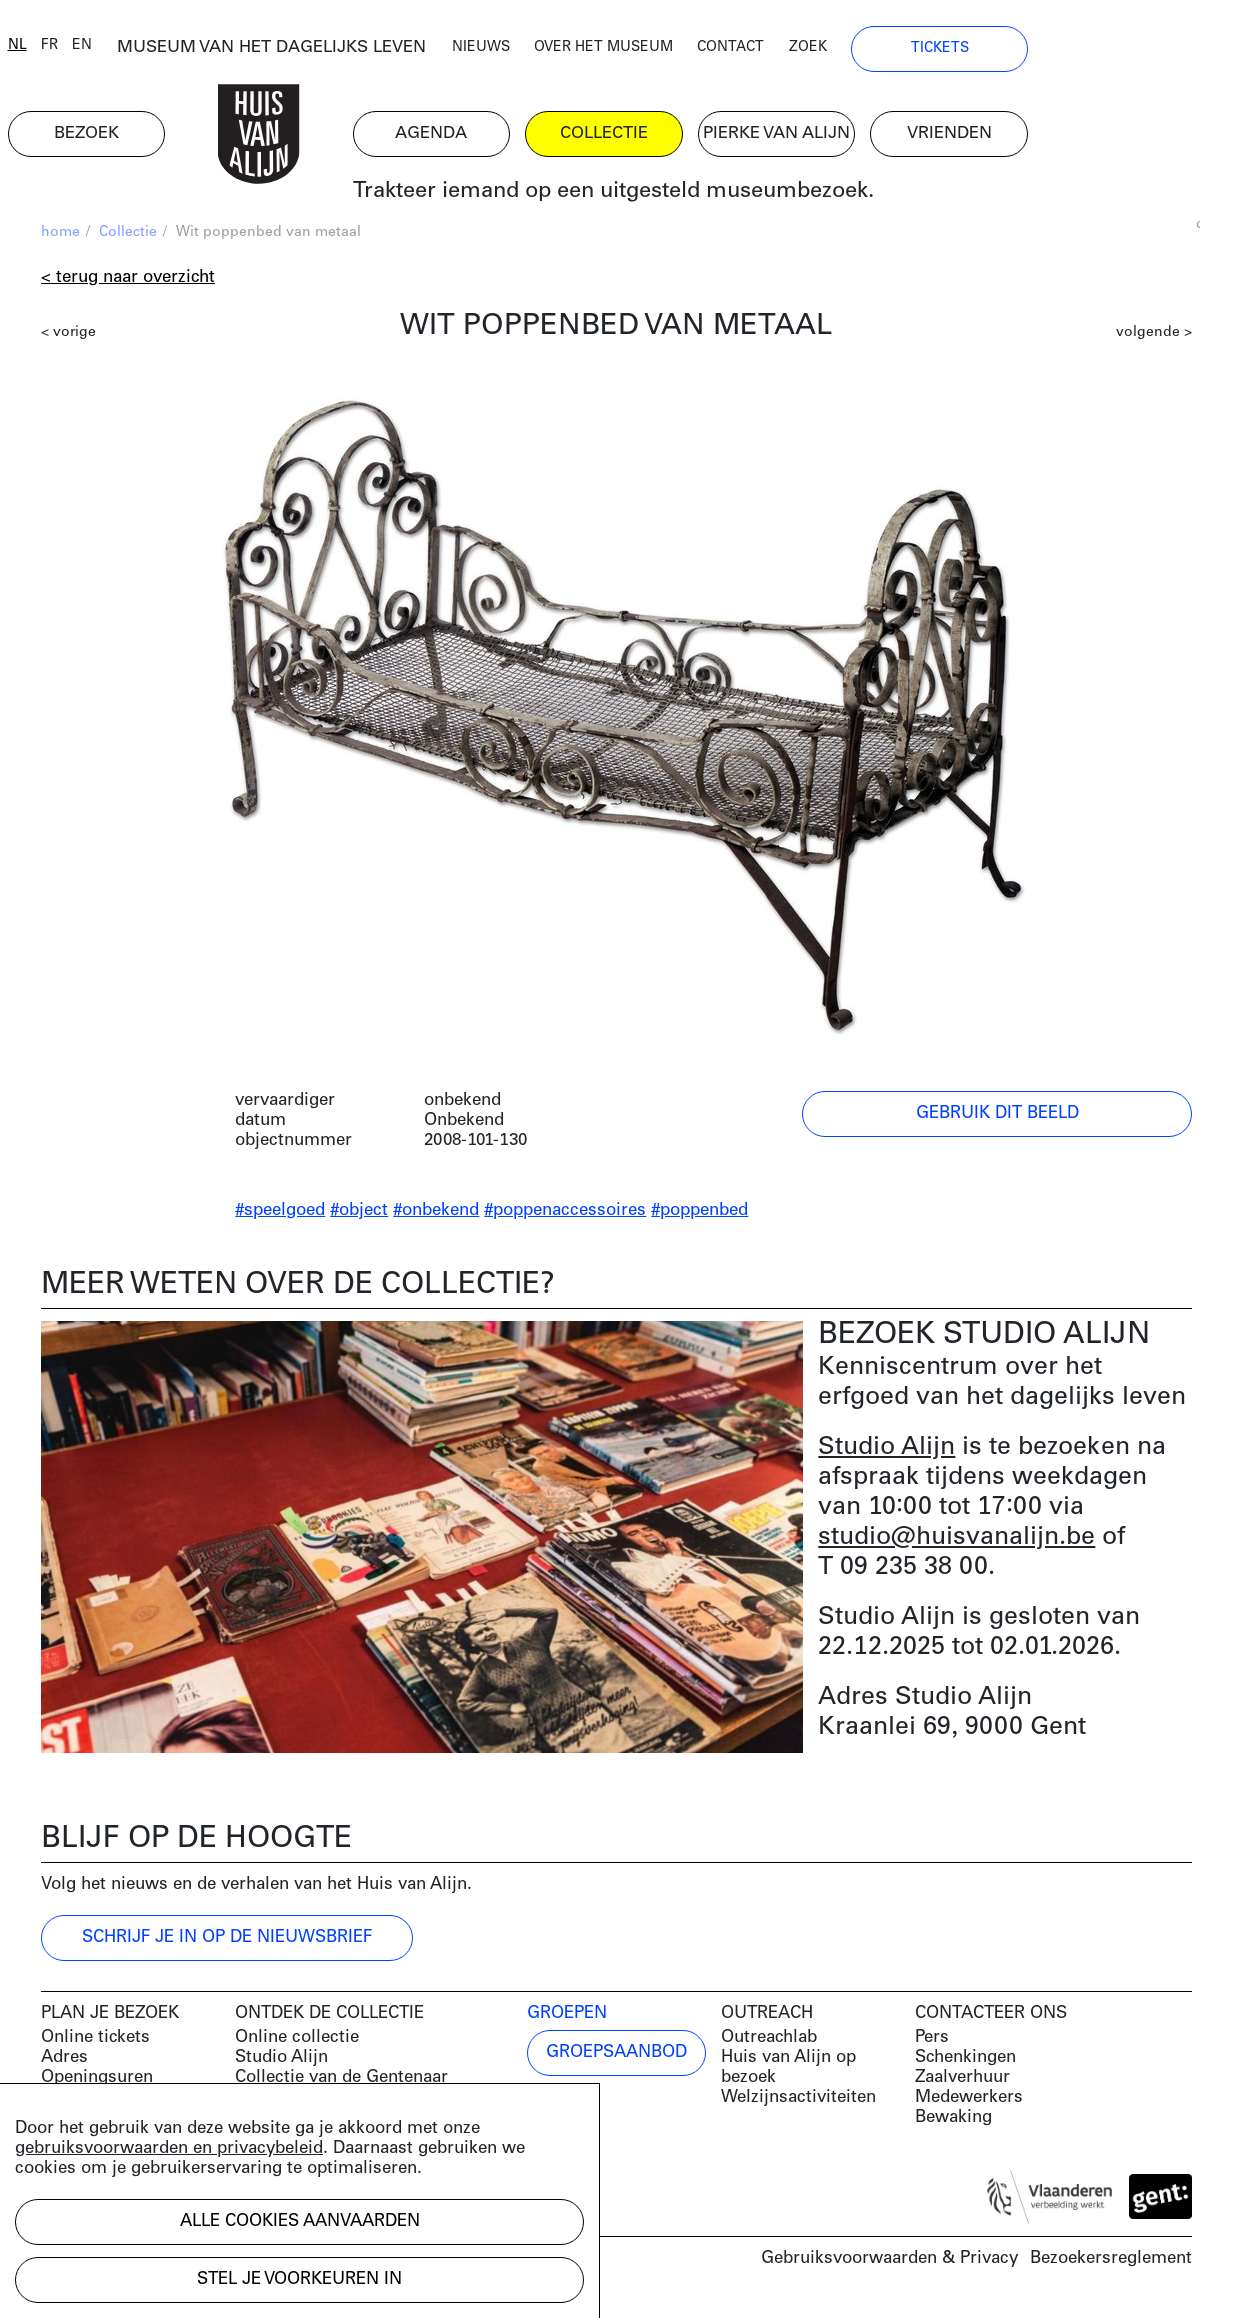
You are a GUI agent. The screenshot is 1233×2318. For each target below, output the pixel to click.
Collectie (128, 240)
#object (359, 1218)
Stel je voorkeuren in (299, 2279)
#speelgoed (280, 1218)
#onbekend (436, 1218)
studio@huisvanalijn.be (956, 1544)
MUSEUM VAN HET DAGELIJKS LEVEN (326, 54)
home (60, 240)
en (115, 52)
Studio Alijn (886, 1454)
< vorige (68, 340)
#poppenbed (699, 1218)
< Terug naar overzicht (128, 285)
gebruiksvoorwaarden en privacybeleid (169, 2148)
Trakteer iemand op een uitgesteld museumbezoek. (690, 199)
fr (82, 52)
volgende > (1154, 340)
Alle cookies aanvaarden (300, 2221)
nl (50, 52)
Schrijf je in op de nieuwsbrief (227, 1944)
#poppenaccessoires (565, 1218)
